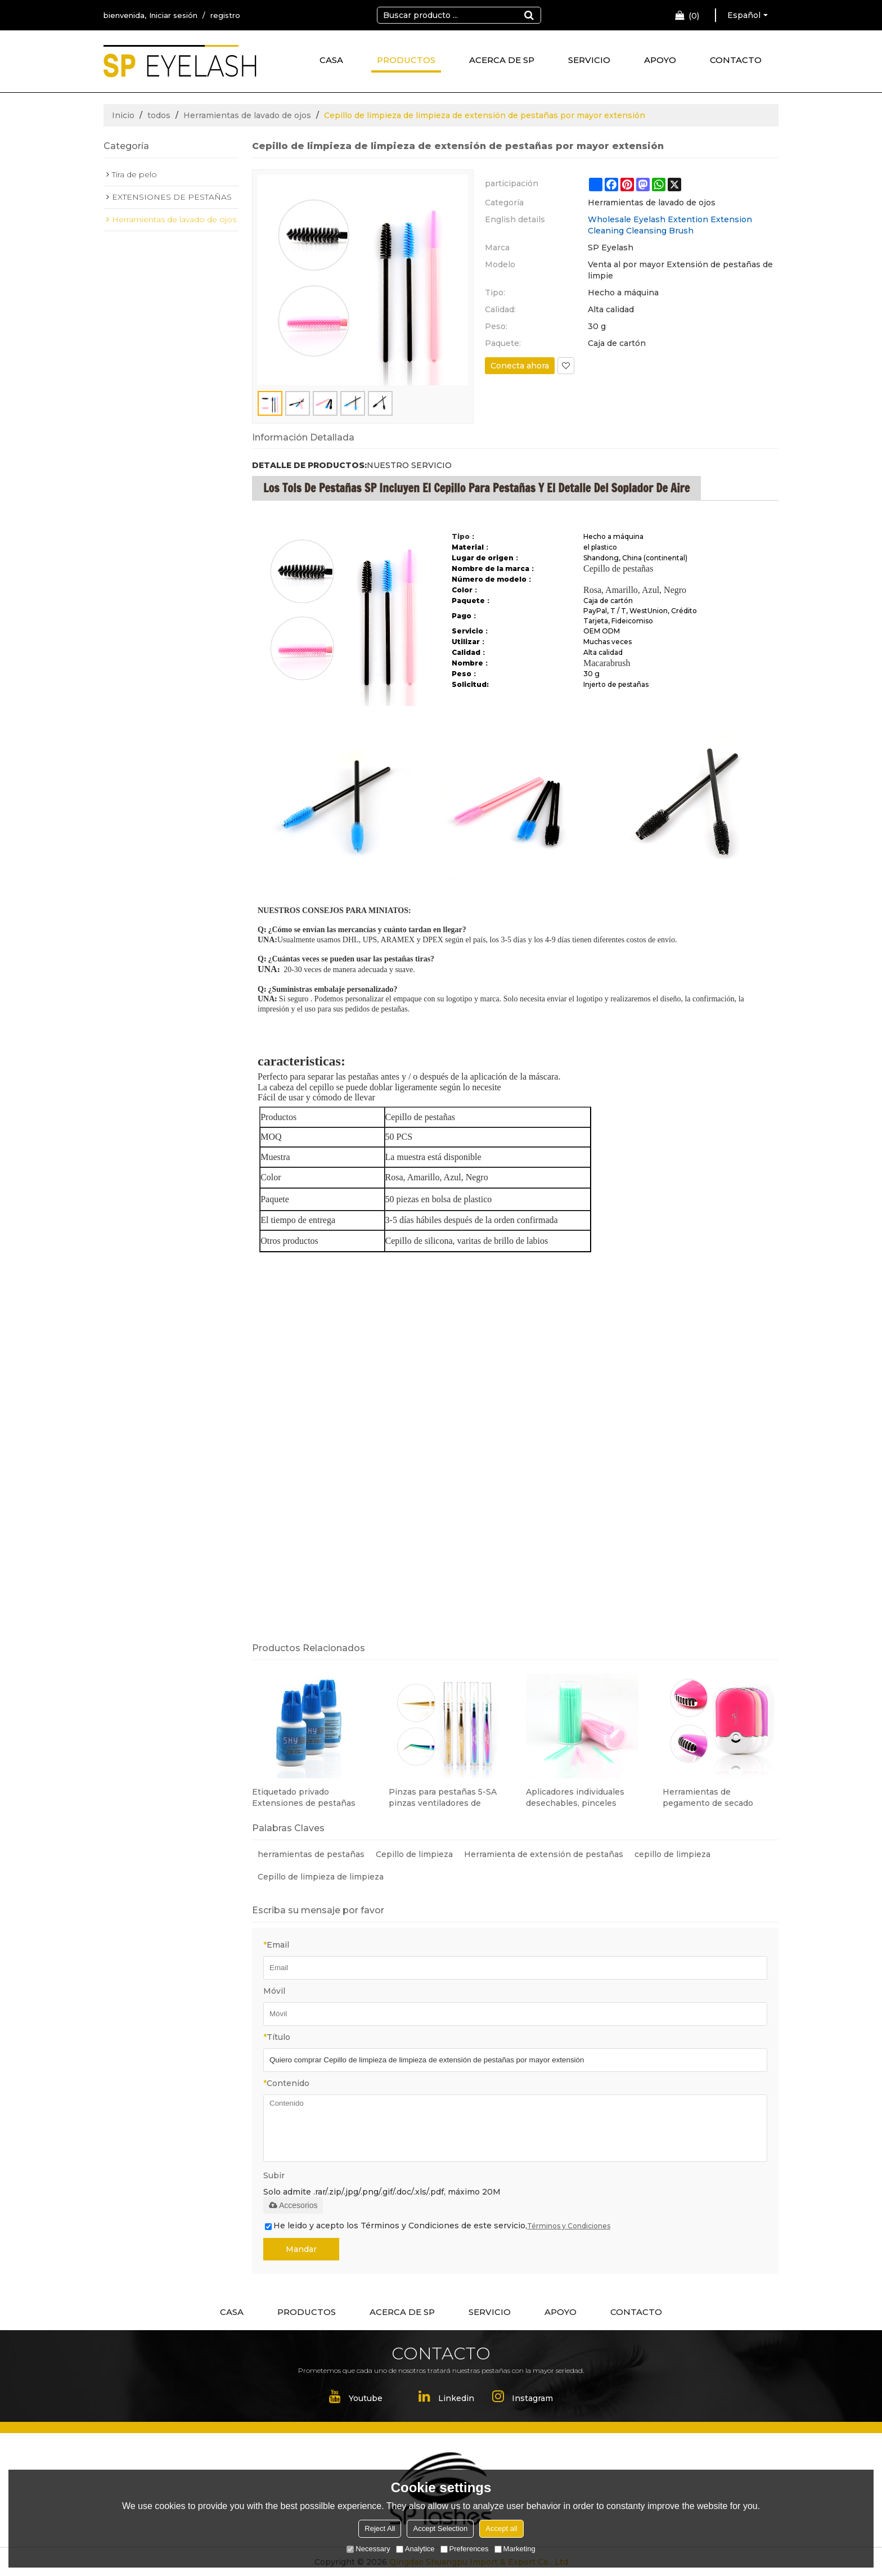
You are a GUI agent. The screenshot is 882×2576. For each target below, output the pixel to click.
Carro (693, 16)
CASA (331, 60)
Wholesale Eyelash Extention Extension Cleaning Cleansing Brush (670, 225)
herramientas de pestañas (311, 1854)
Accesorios (293, 2205)
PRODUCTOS (406, 60)
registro (225, 15)
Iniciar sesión (173, 15)
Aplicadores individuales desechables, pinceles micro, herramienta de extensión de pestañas (575, 1798)
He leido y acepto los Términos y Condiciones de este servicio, (437, 2225)
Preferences (464, 2548)
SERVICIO (589, 60)
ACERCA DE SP (501, 60)
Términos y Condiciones (568, 2226)
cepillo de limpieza (672, 1854)
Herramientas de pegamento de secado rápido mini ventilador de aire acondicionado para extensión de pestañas (713, 1798)
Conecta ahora (519, 366)
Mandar (301, 2249)
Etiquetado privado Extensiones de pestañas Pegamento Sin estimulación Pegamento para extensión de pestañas (308, 1798)
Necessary (368, 2548)
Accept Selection (440, 2528)
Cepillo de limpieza (414, 1854)
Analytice (415, 2548)
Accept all (501, 2528)
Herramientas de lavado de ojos (247, 115)
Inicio (123, 115)
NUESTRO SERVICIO (409, 465)
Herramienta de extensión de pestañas (543, 1854)
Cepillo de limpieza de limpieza (321, 1877)
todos (158, 115)
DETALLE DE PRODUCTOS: (309, 465)
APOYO (660, 60)
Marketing (515, 2548)
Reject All (379, 2528)
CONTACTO (736, 60)
